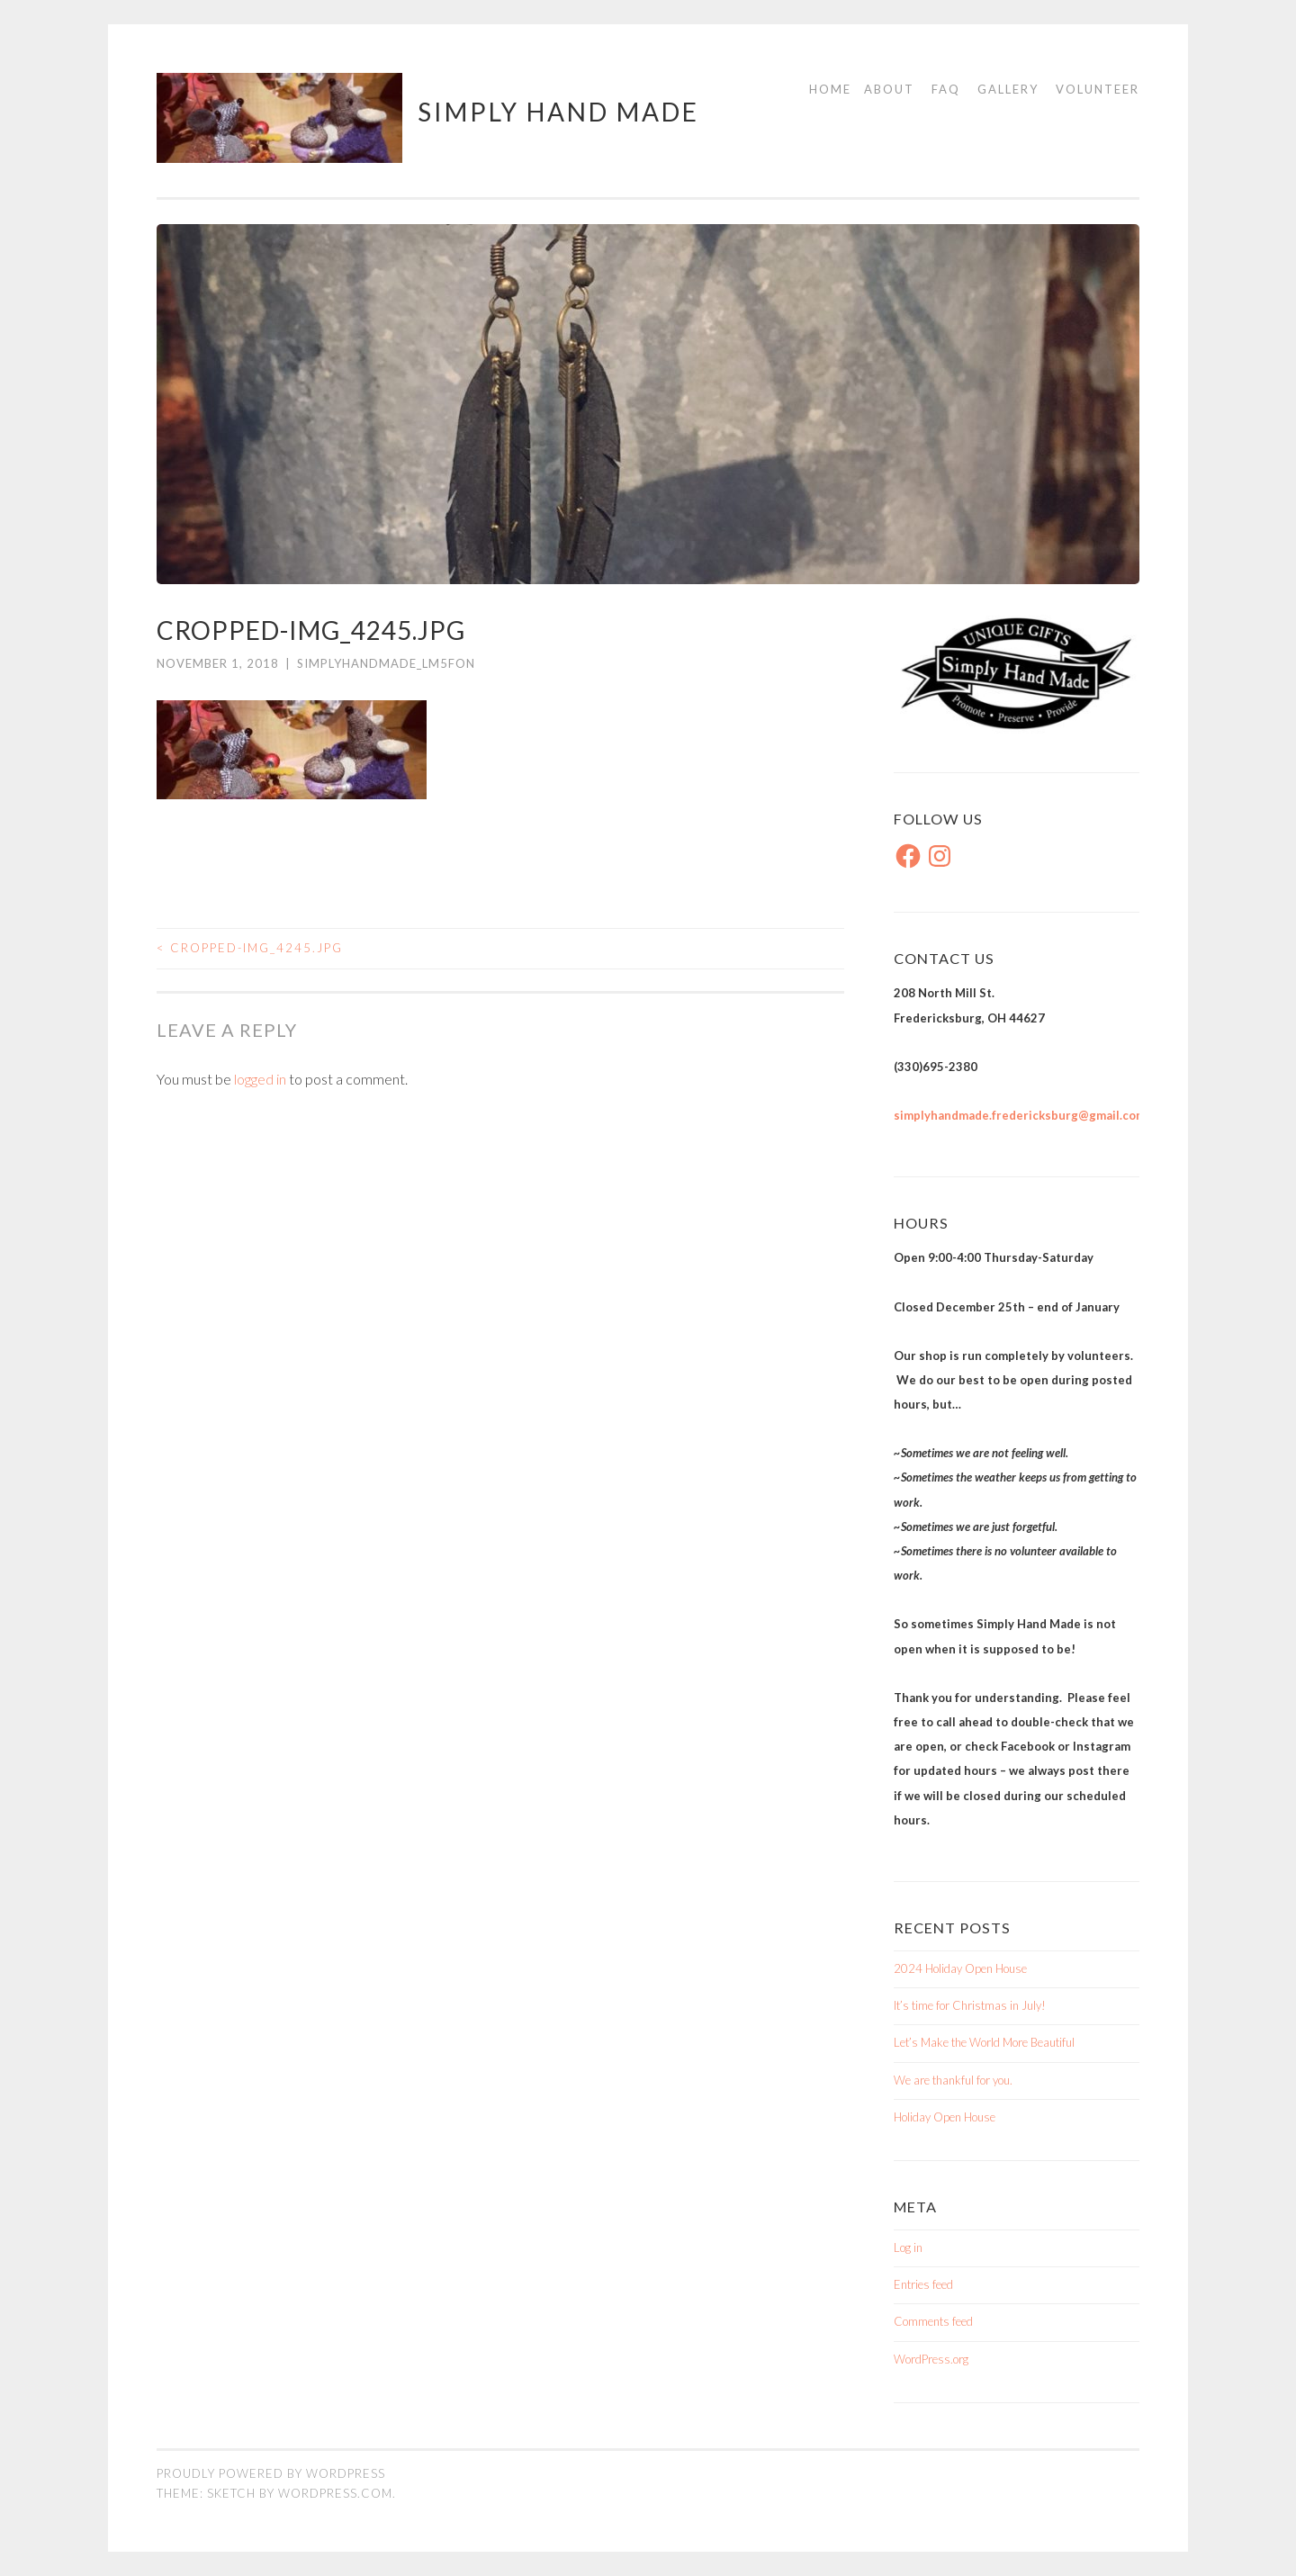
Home (830, 89)
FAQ (946, 89)
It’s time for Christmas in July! (970, 2005)
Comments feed (933, 2321)
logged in (260, 1078)
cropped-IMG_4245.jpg (250, 948)
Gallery (1008, 89)
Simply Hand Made (558, 111)
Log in (908, 2247)
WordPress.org (931, 2359)
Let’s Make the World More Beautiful (984, 2042)
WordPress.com (335, 2493)
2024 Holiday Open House (960, 1968)
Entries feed (923, 2284)
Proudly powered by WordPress (271, 2473)
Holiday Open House (944, 2117)
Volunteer (1097, 89)
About (889, 89)
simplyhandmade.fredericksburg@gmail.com (1020, 1115)
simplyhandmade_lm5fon (386, 663)
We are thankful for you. (953, 2080)
